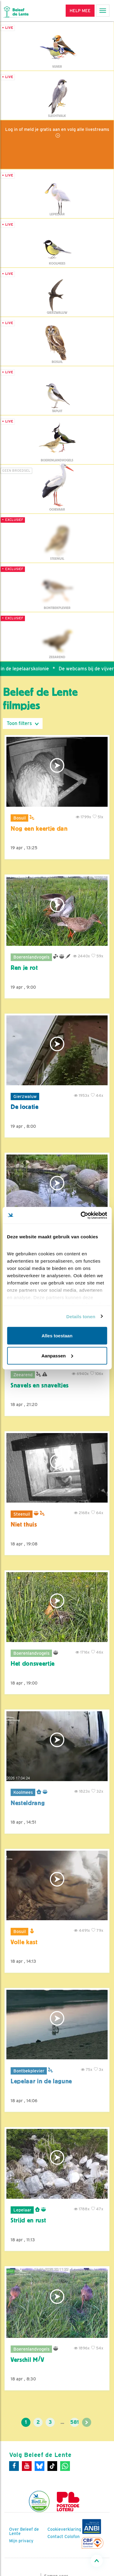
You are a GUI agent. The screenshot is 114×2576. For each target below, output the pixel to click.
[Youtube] (27, 2466)
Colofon (72, 2536)
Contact (55, 2536)
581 (74, 2422)
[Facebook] (14, 2466)
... (62, 2422)
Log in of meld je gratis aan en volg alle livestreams (57, 129)
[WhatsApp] (65, 2466)
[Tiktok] (52, 2466)
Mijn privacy (21, 2540)
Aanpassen (57, 1355)
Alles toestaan (57, 1335)
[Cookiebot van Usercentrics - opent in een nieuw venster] (81, 1215)
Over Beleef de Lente (24, 2531)
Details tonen (80, 1316)
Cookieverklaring (64, 2529)
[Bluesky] (39, 2466)
